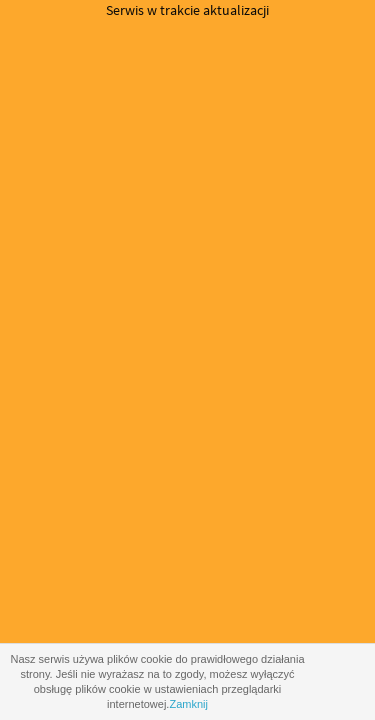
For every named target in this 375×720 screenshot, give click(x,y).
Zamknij (188, 704)
